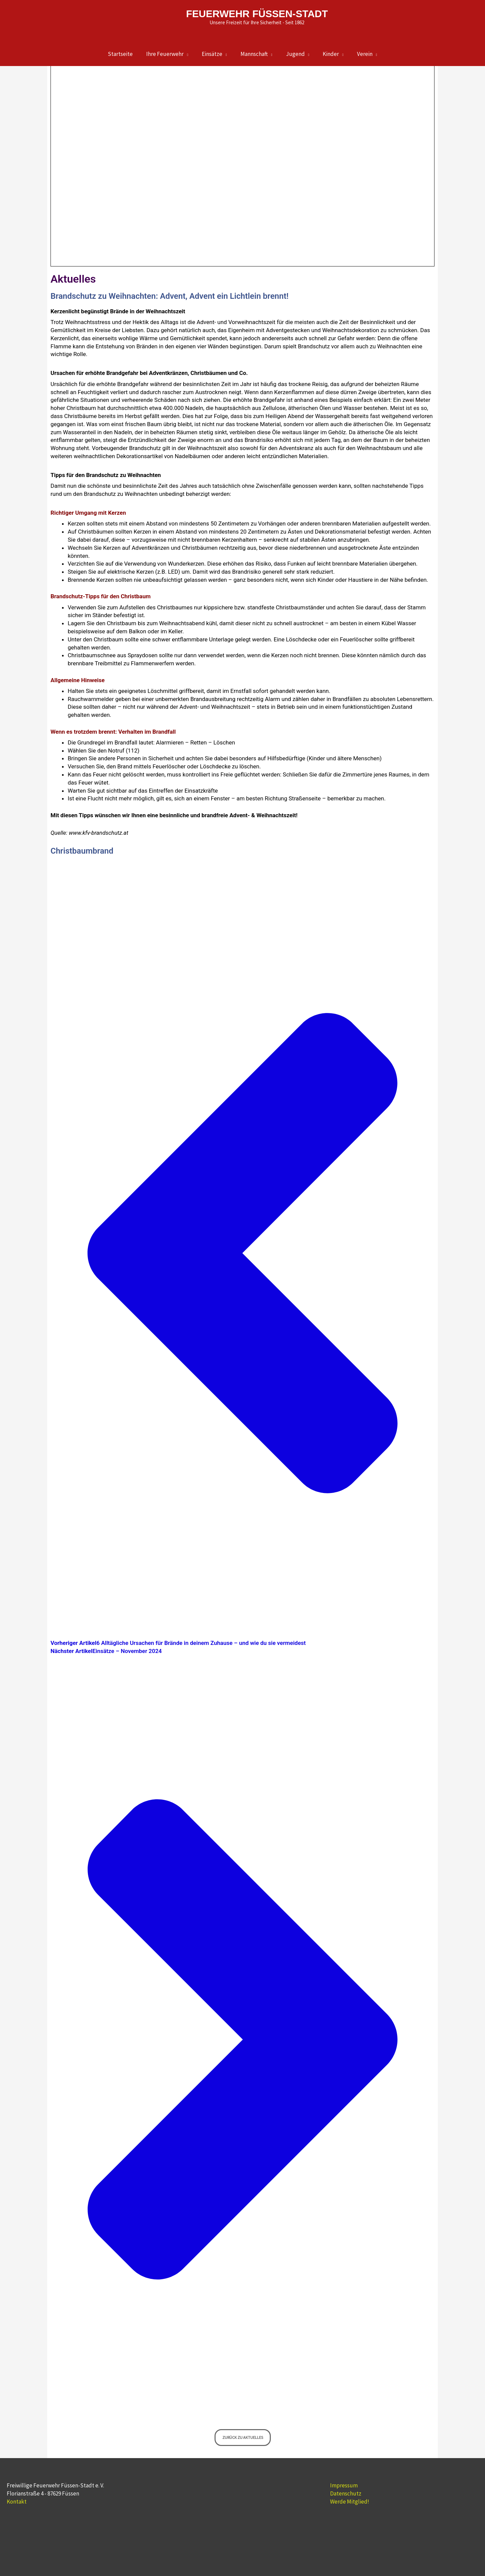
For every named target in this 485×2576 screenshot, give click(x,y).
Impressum (344, 2485)
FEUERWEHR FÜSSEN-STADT (256, 13)
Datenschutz (345, 2493)
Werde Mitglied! (349, 2501)
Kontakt (17, 2501)
